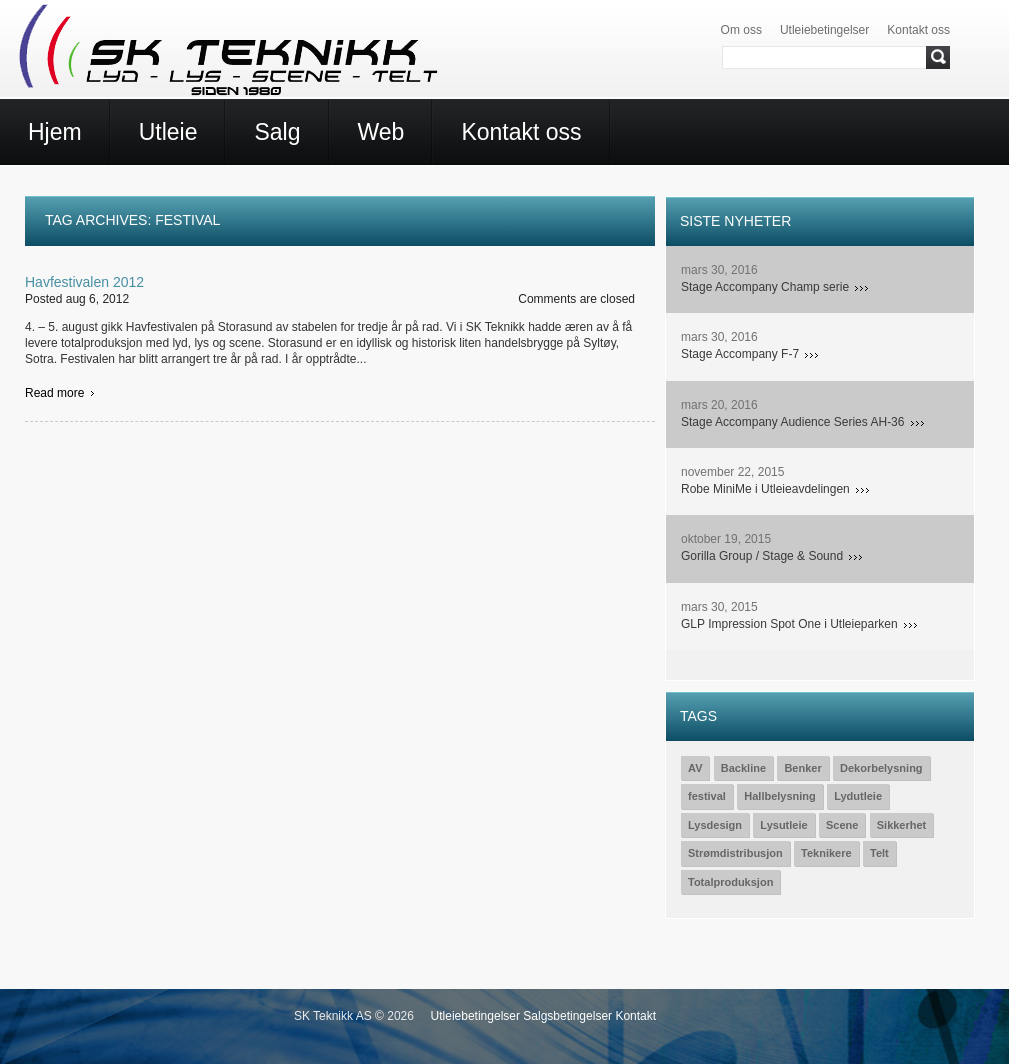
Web (381, 132)
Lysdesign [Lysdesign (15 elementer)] (715, 825)
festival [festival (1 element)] (707, 796)
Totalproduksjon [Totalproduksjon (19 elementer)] (730, 882)
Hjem (55, 132)
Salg (277, 132)
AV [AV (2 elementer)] (695, 768)
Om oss (741, 30)
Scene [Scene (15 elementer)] (842, 825)
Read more (54, 393)
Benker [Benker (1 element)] (802, 768)
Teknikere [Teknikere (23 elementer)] (826, 853)
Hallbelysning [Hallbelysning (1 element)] (780, 796)
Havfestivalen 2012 (84, 282)
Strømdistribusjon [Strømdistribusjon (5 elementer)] (735, 853)
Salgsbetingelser (567, 1016)
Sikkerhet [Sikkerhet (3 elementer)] (902, 825)
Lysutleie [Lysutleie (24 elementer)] (783, 825)
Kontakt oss (918, 30)
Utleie (168, 132)
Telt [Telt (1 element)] (879, 853)
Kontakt (635, 1016)
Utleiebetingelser (824, 30)
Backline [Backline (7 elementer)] (743, 768)
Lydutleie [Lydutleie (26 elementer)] (858, 796)
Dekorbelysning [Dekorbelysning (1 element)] (881, 768)
